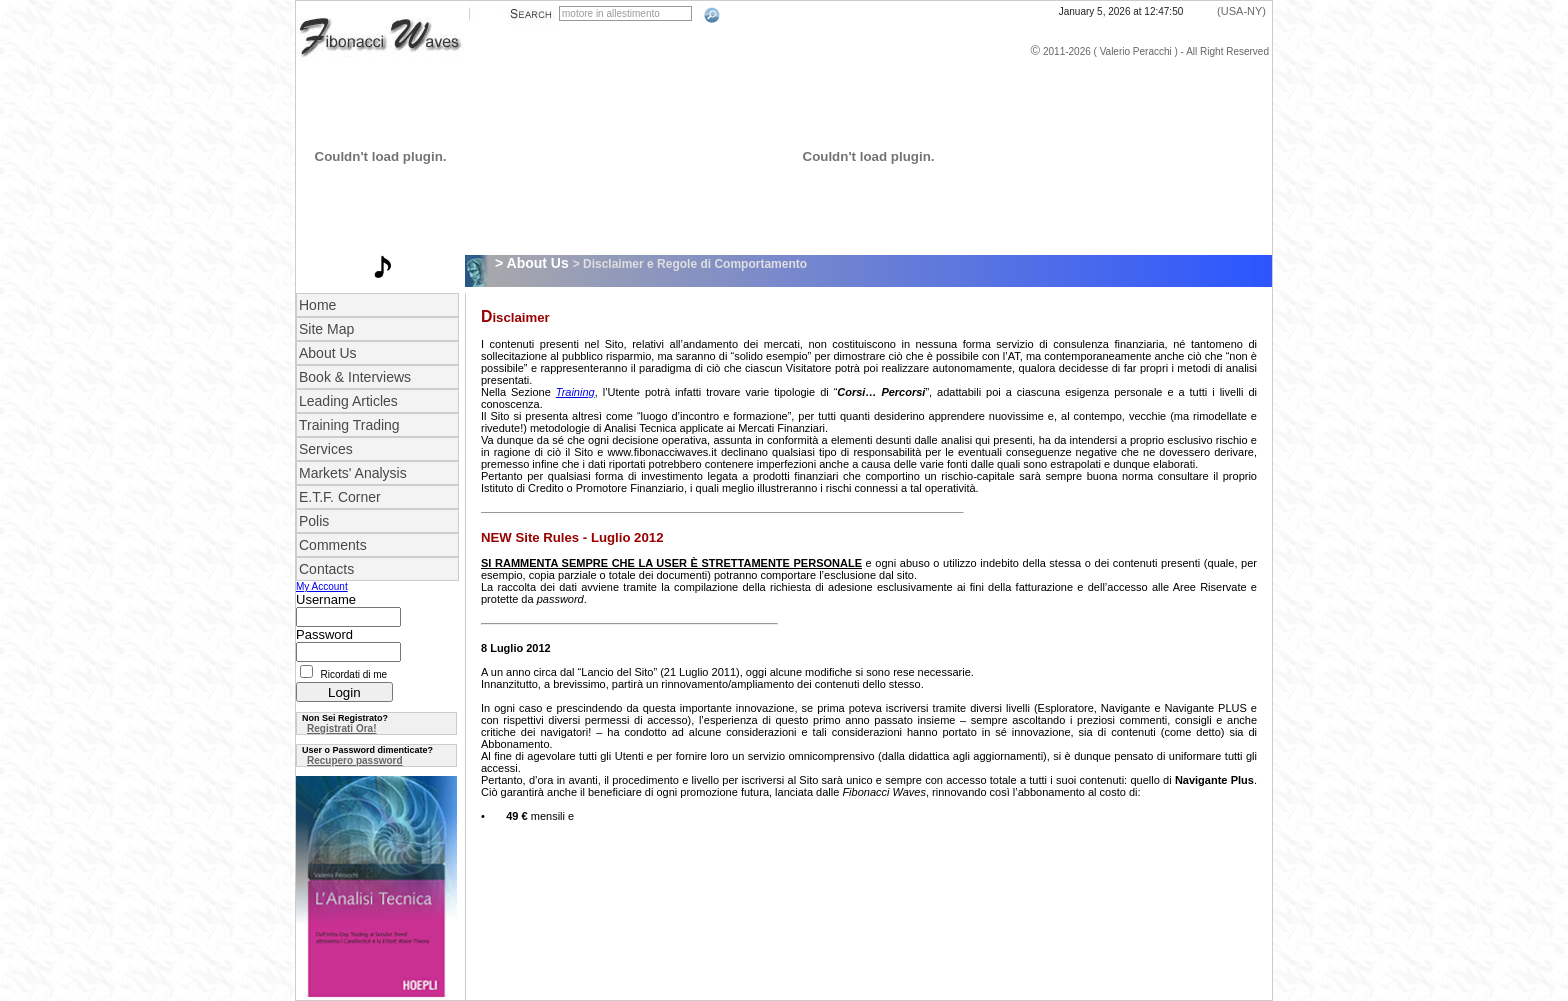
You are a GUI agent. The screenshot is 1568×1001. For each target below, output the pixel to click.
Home (317, 305)
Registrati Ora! (341, 728)
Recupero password (355, 760)
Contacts (326, 569)
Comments (333, 545)
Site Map (326, 329)
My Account (322, 586)
